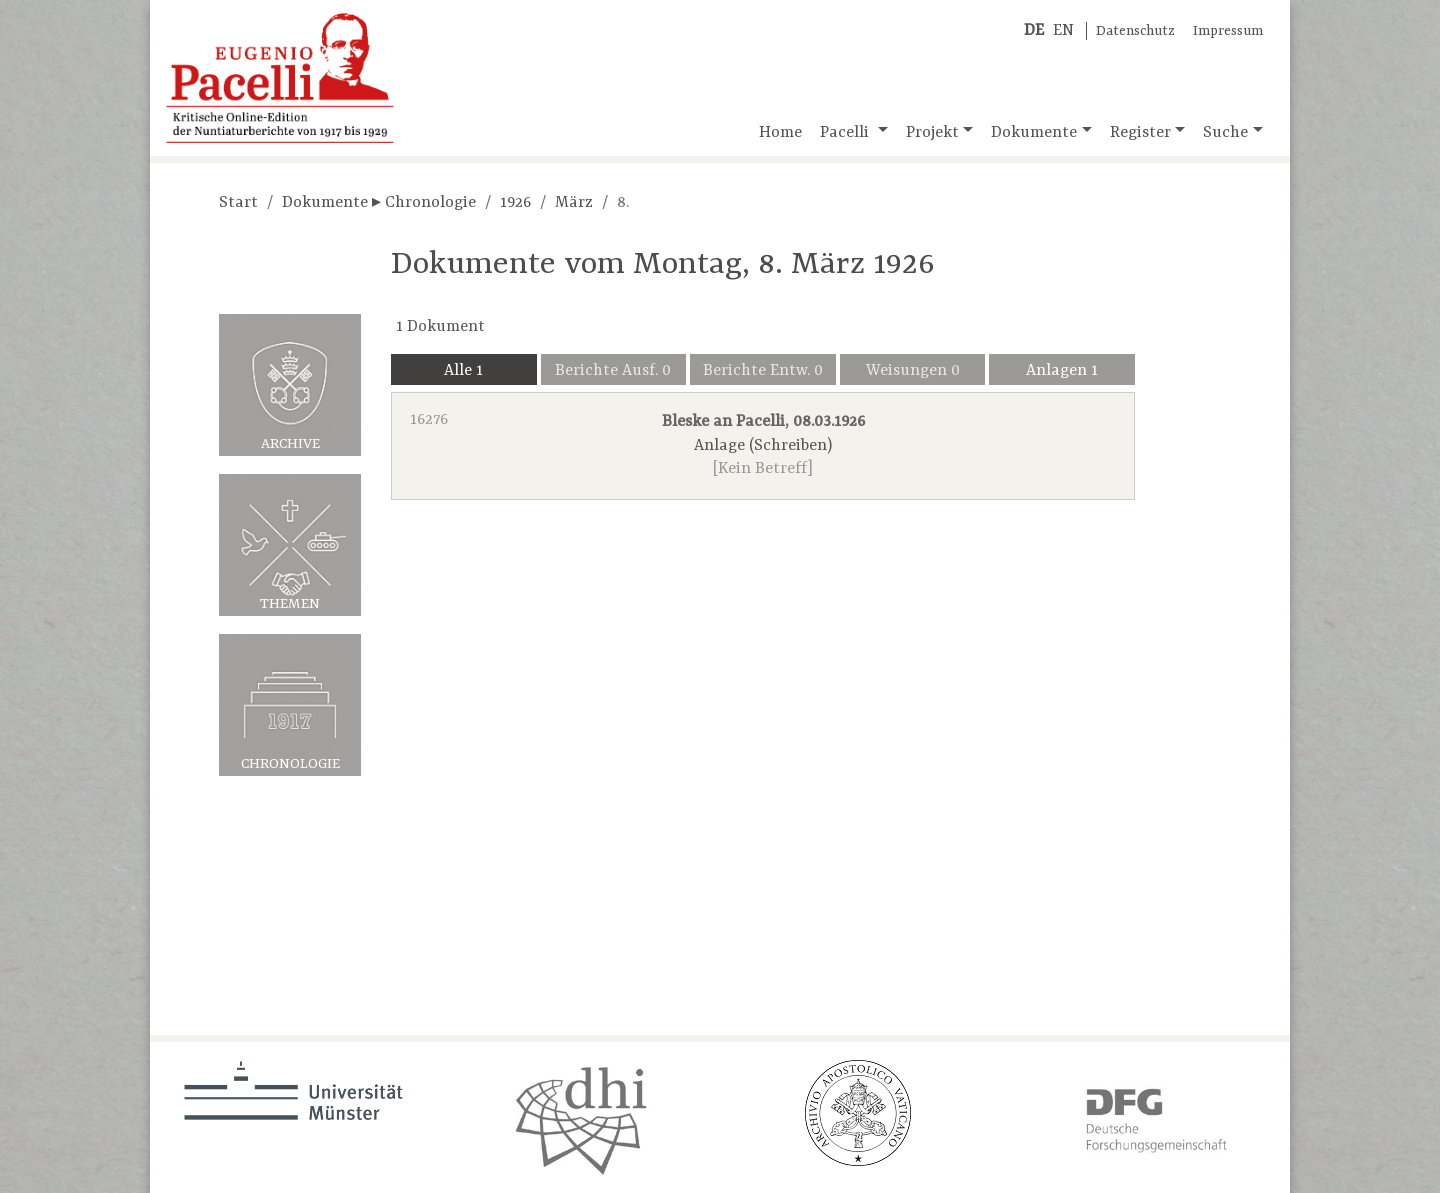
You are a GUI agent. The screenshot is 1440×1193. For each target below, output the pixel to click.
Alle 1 (463, 371)
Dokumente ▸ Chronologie (379, 203)
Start (238, 203)
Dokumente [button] (1034, 133)
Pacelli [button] (846, 133)
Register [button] (1140, 133)
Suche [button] (1225, 133)
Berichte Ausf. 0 (613, 371)
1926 (515, 203)
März (574, 203)
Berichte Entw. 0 (763, 371)
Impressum (1228, 31)
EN (1063, 31)
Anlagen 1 (1062, 371)
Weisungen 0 (913, 371)
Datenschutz (1135, 31)
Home (780, 133)
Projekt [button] (932, 133)
